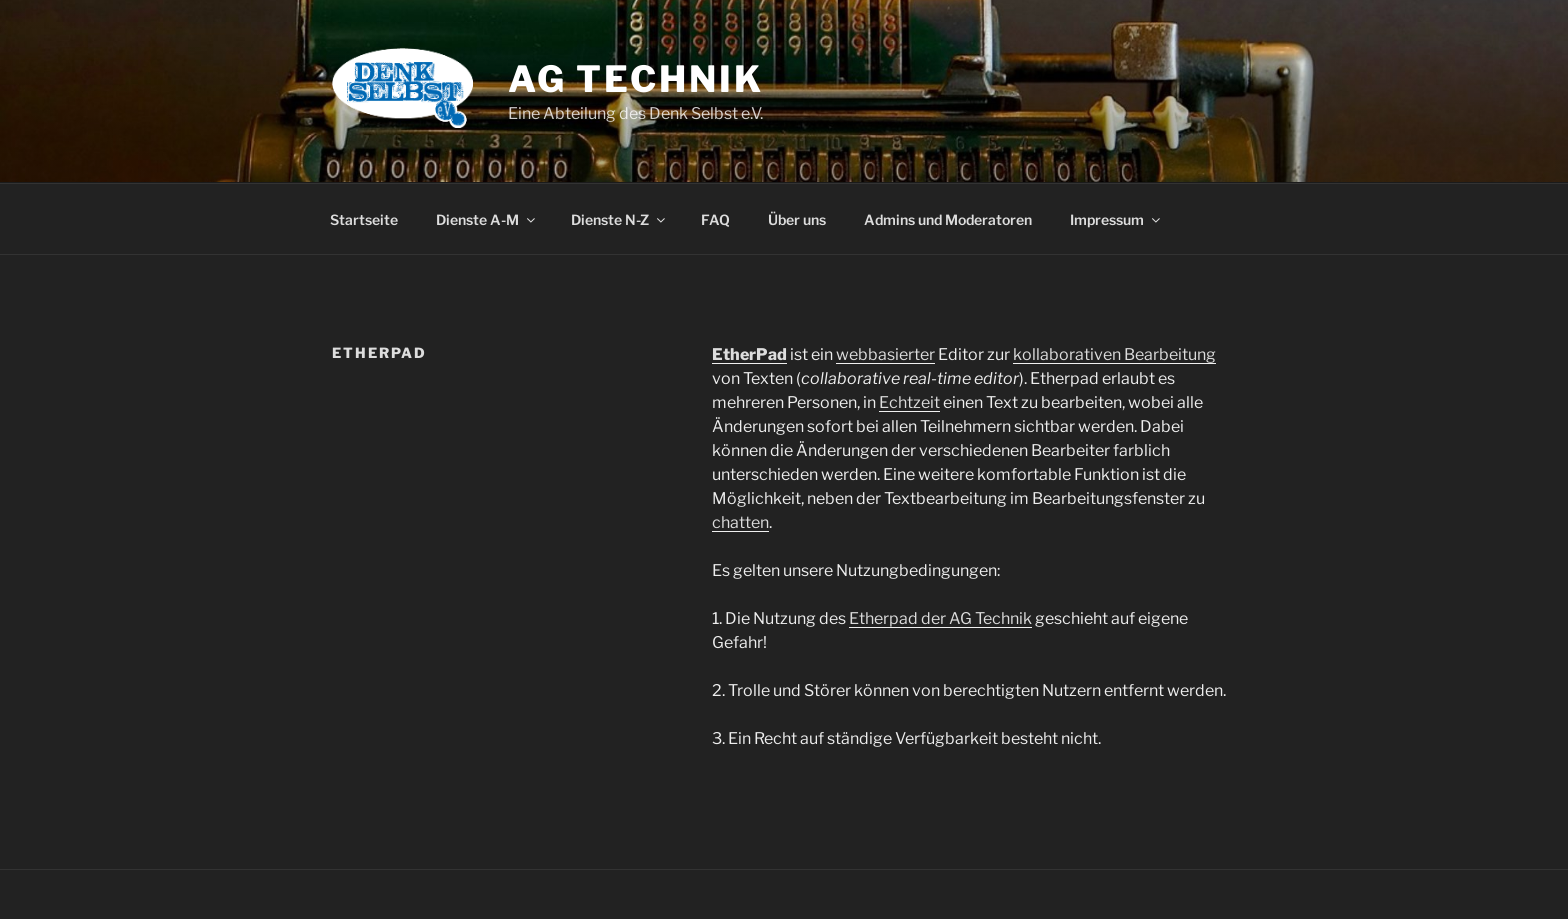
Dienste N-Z (619, 219)
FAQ (715, 219)
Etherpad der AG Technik (940, 618)
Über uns (797, 219)
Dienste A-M (487, 219)
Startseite (364, 219)
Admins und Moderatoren (948, 219)
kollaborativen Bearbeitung (1114, 354)
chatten (740, 522)
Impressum (1116, 219)
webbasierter (885, 354)
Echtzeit (909, 402)
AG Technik (636, 79)
